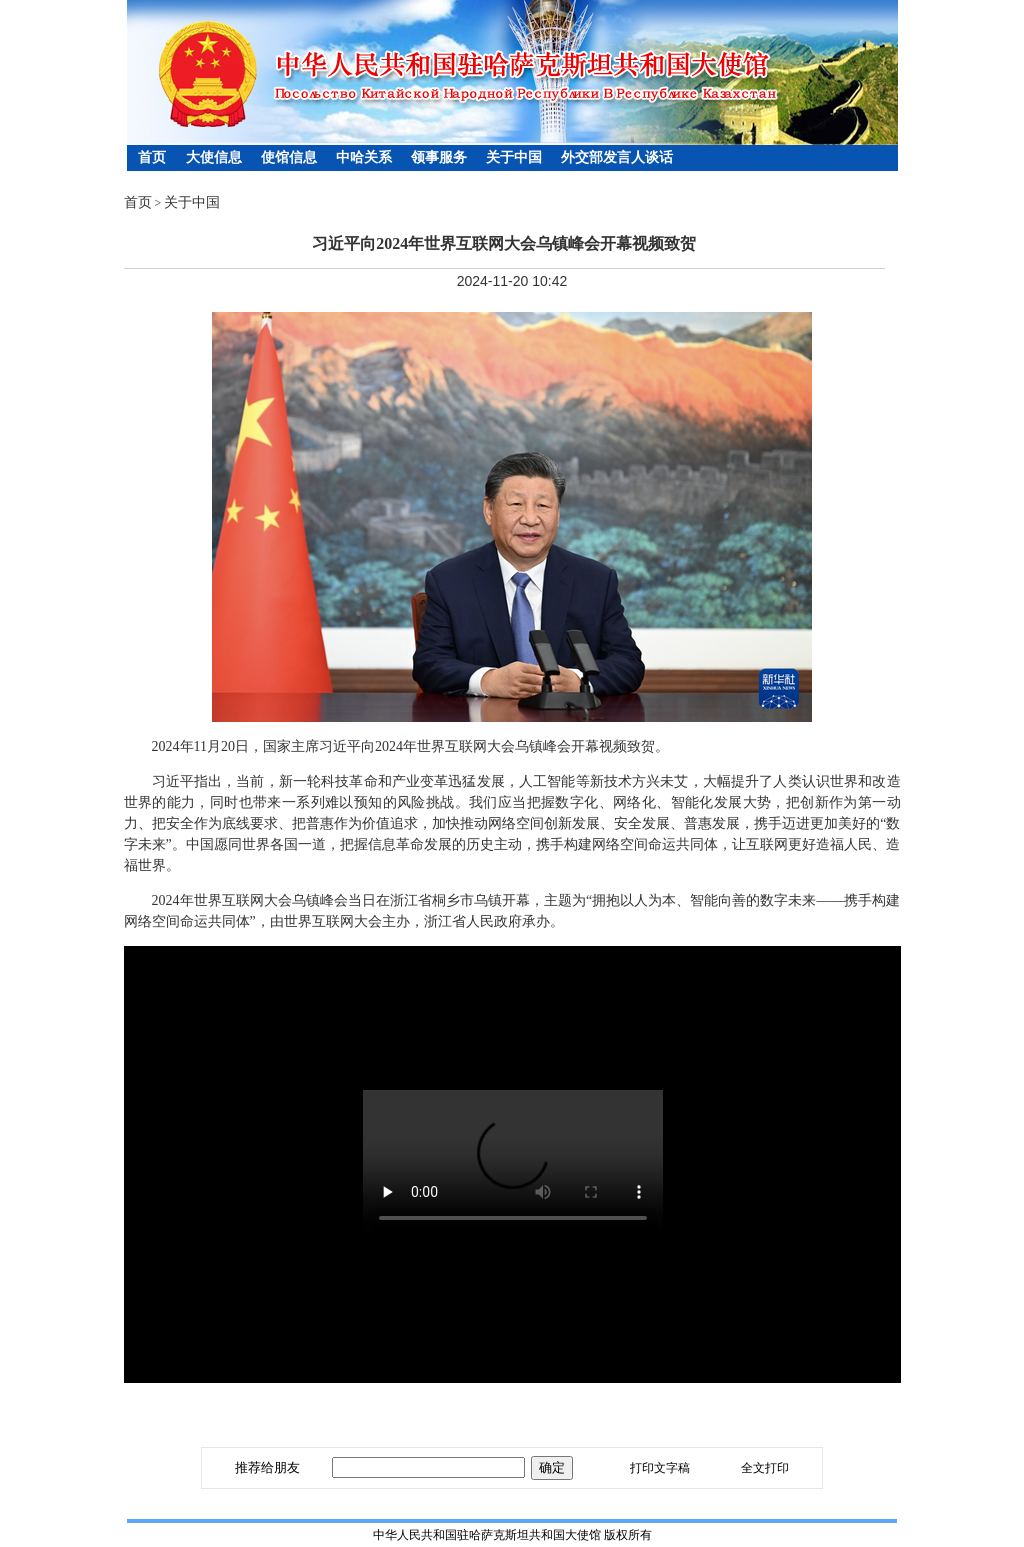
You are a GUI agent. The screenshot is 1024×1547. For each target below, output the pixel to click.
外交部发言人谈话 (617, 157)
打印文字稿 (660, 1468)
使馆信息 (289, 157)
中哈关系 (364, 157)
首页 (152, 157)
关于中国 (514, 157)
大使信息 (214, 157)
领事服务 (439, 157)
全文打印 (765, 1468)
